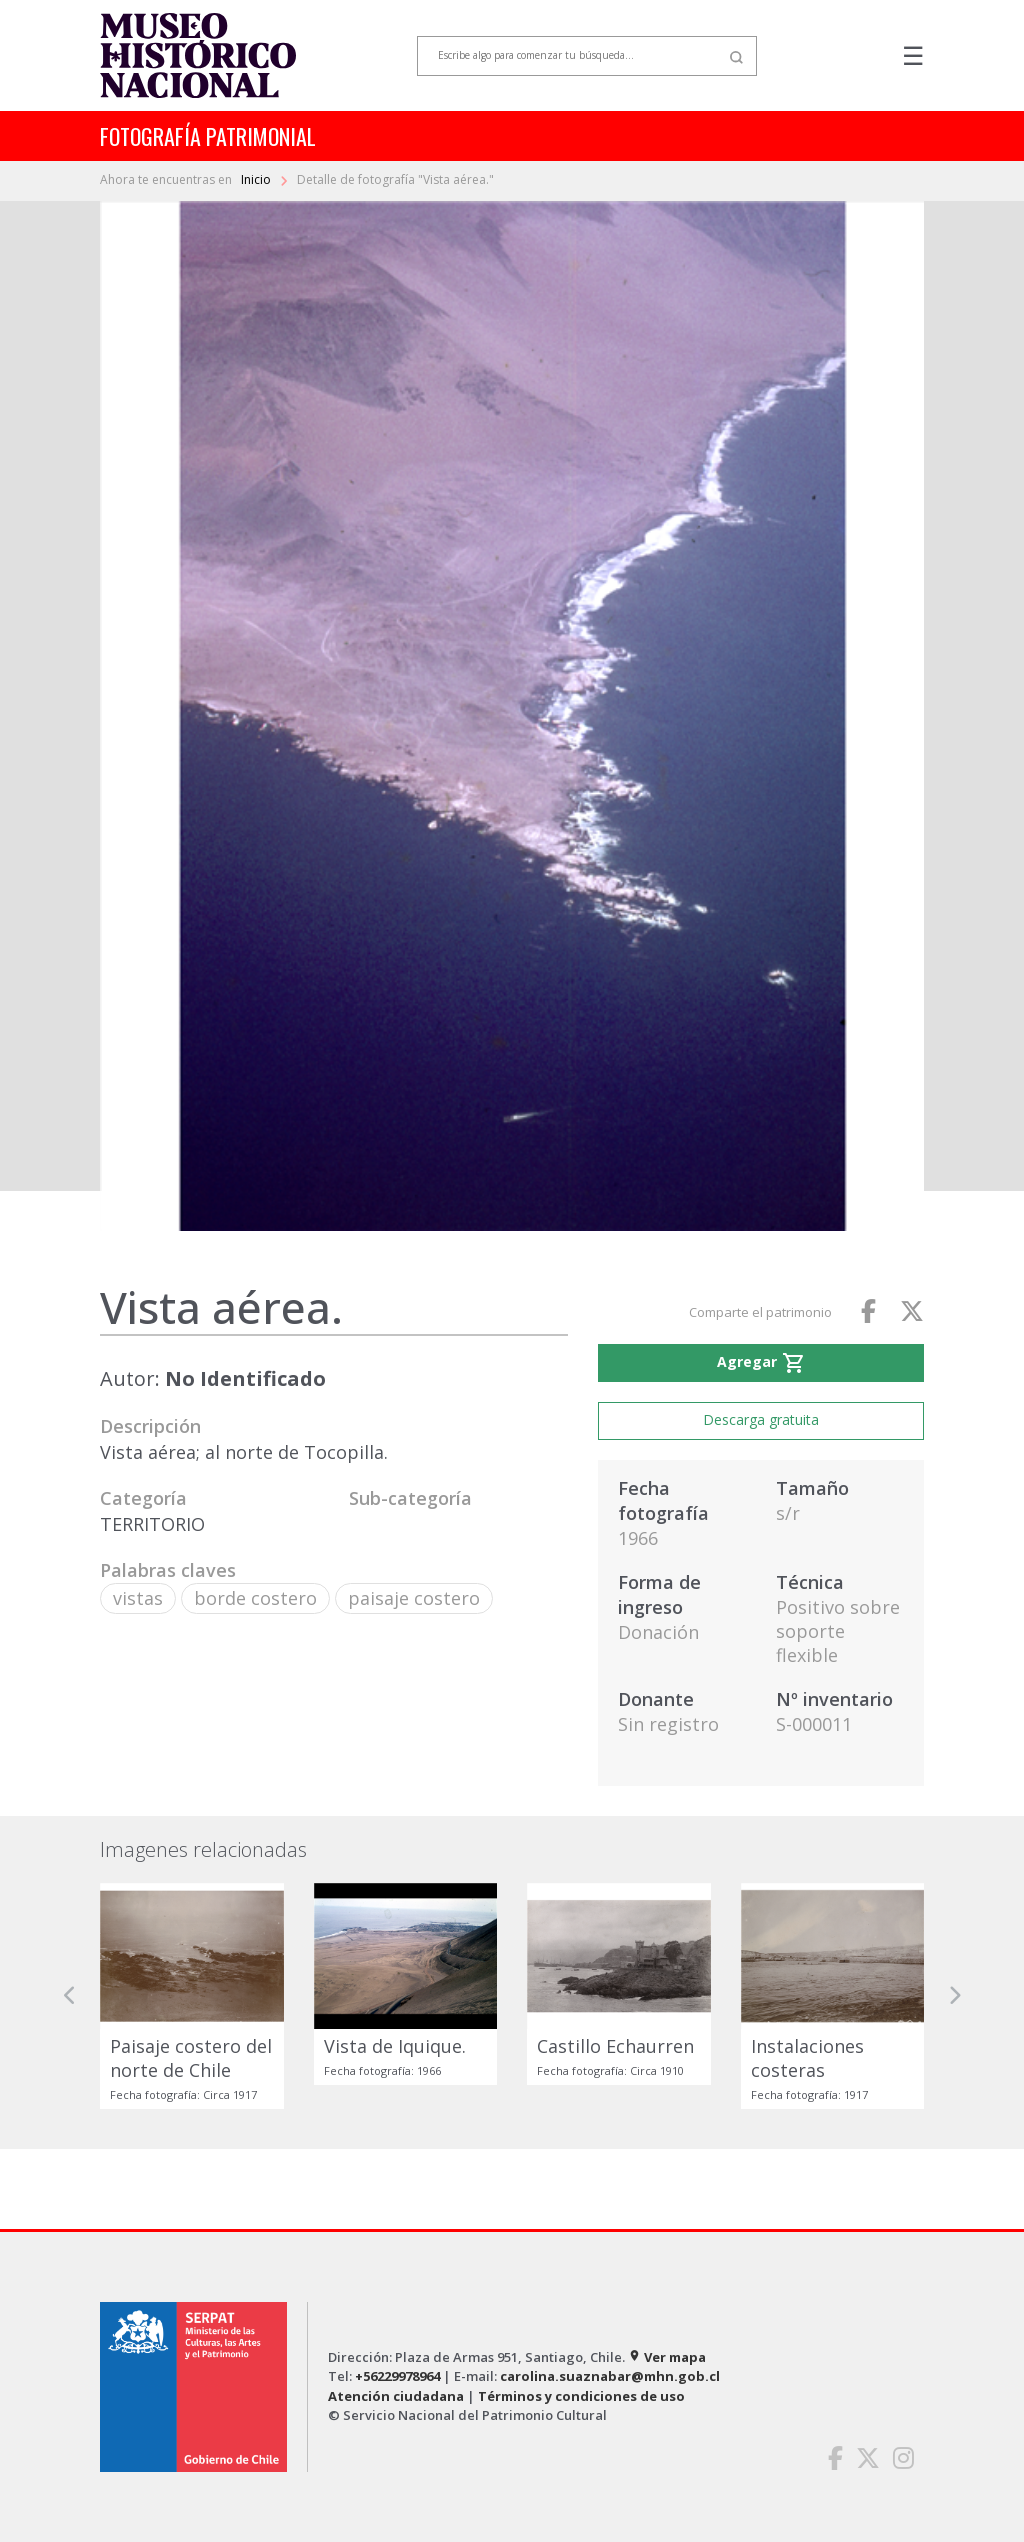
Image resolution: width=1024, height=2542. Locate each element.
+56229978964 (397, 2376)
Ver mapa (667, 2357)
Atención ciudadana (396, 2396)
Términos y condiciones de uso (581, 2396)
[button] (70, 1996)
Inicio (257, 179)
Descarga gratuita (761, 1419)
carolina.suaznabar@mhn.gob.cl (610, 2376)
